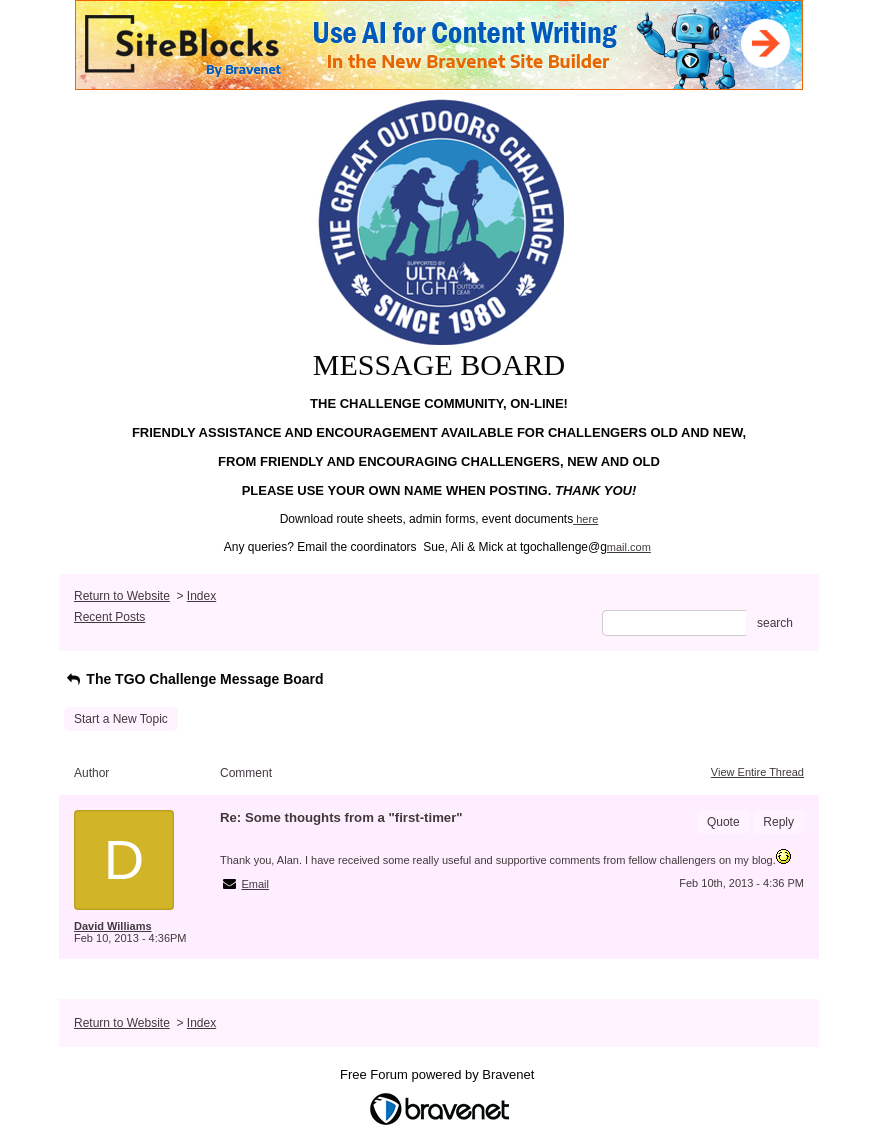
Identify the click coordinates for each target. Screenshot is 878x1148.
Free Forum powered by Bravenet (439, 1074)
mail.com (629, 547)
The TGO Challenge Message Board (194, 679)
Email (256, 884)
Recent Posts (109, 617)
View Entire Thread (757, 772)
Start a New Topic (121, 719)
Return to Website (122, 596)
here (587, 519)
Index (201, 596)
